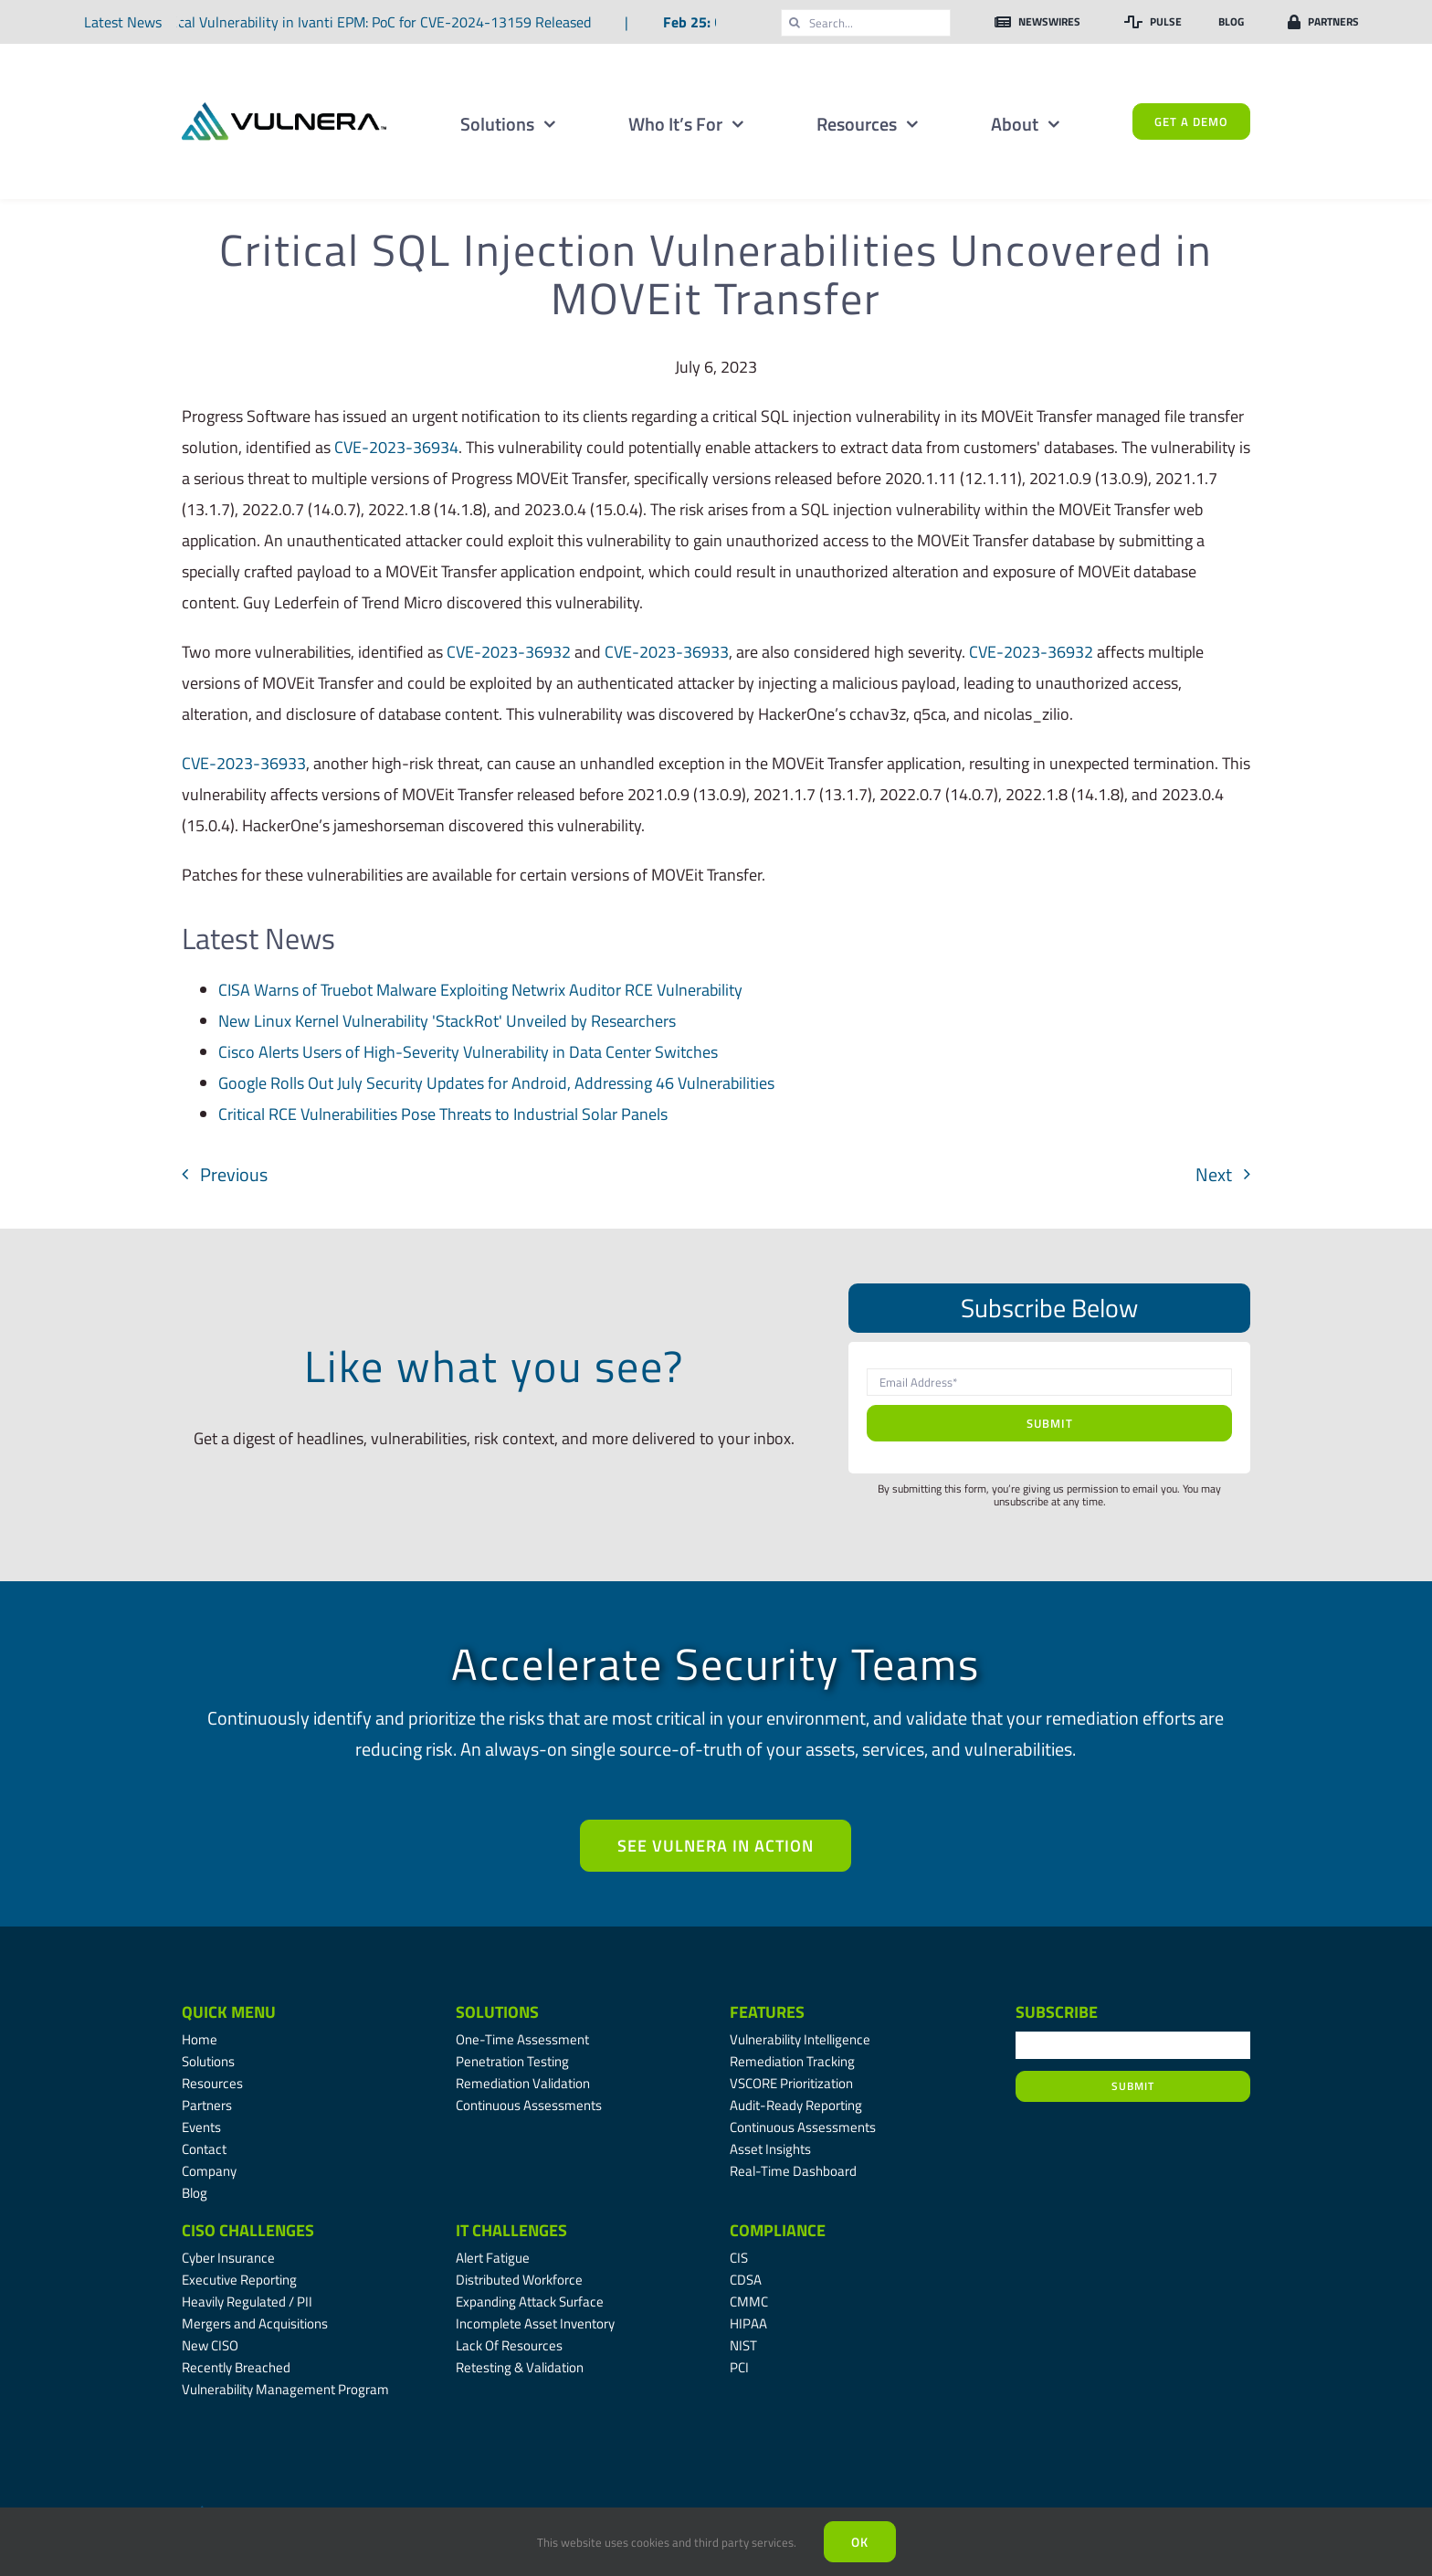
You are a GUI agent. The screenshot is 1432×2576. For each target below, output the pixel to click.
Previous (234, 1174)
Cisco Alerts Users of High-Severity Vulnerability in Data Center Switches (468, 1052)
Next (1213, 1174)
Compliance (778, 2230)
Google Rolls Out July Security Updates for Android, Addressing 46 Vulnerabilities (496, 1083)
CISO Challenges (248, 2230)
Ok (860, 2541)
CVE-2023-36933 (667, 651)
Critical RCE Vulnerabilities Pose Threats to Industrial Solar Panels (443, 1114)
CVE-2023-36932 (509, 651)
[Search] (794, 23)
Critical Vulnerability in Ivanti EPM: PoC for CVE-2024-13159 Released (373, 22)
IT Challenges (511, 2230)
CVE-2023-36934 (396, 447)
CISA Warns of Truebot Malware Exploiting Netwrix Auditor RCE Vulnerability (480, 989)
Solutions (497, 2012)
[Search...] (866, 23)
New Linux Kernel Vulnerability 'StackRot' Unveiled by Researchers (447, 1020)
